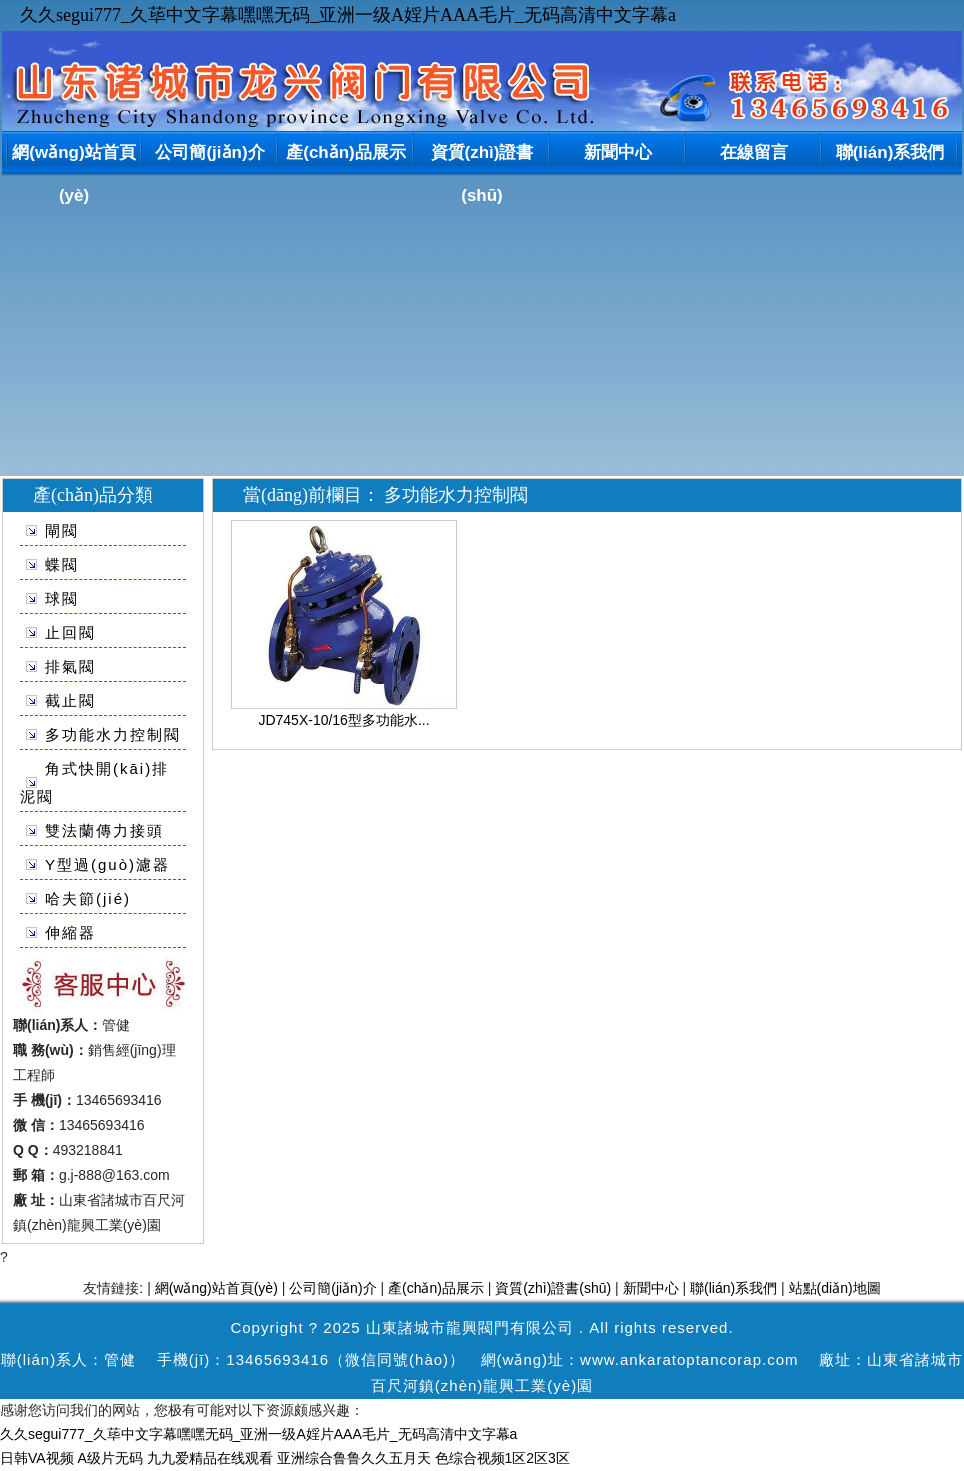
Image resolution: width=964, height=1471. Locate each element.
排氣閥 (70, 666)
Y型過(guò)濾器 (107, 864)
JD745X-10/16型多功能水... (343, 720)
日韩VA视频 (37, 1458)
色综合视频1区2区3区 (502, 1458)
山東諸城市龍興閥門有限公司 (470, 1327)
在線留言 (754, 152)
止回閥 (70, 632)
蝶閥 (62, 564)
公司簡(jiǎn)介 (209, 152)
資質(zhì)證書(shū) (482, 157)
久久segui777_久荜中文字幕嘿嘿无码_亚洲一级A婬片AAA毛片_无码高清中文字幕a (348, 15)
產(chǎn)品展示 (346, 152)
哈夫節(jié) (88, 898)
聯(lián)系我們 (890, 152)
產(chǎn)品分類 (93, 495)
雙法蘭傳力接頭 (104, 830)
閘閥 (62, 530)
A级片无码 (110, 1458)
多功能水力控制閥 (113, 734)
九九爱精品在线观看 (210, 1458)
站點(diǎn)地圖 (835, 1288)
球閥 (62, 598)
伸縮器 (70, 932)
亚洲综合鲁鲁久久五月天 (354, 1458)
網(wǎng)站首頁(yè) (73, 157)
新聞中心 (618, 152)
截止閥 (70, 700)
